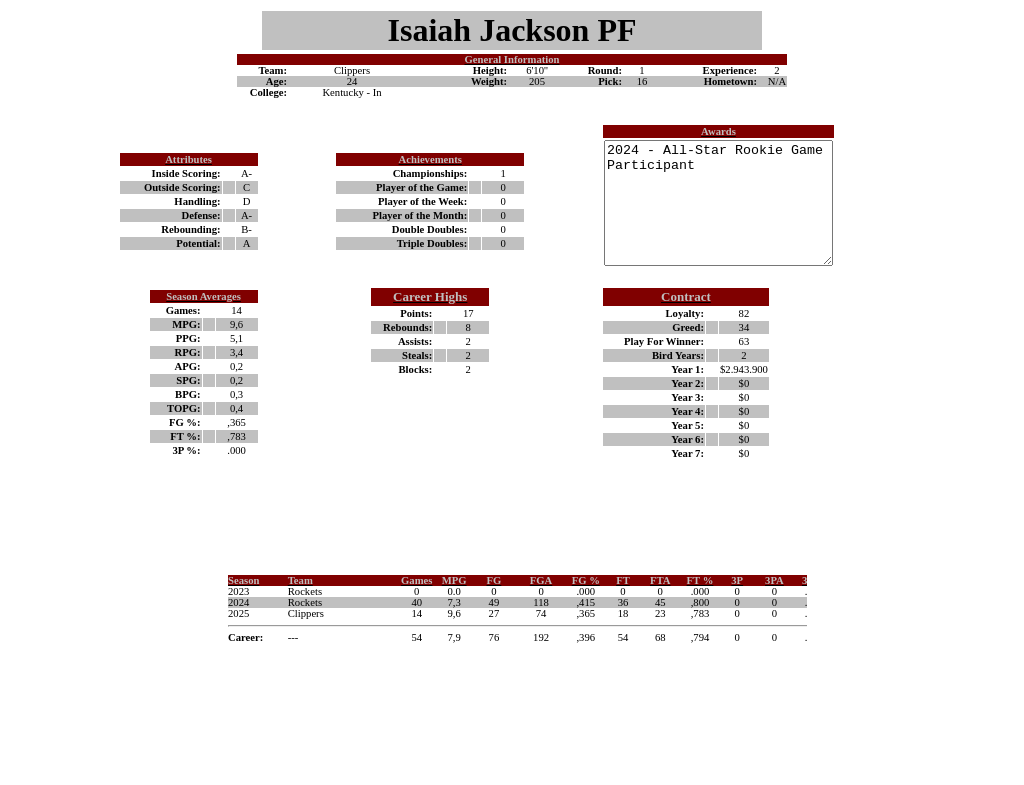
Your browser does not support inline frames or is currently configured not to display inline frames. (512, 648)
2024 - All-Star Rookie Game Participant (705, 215)
